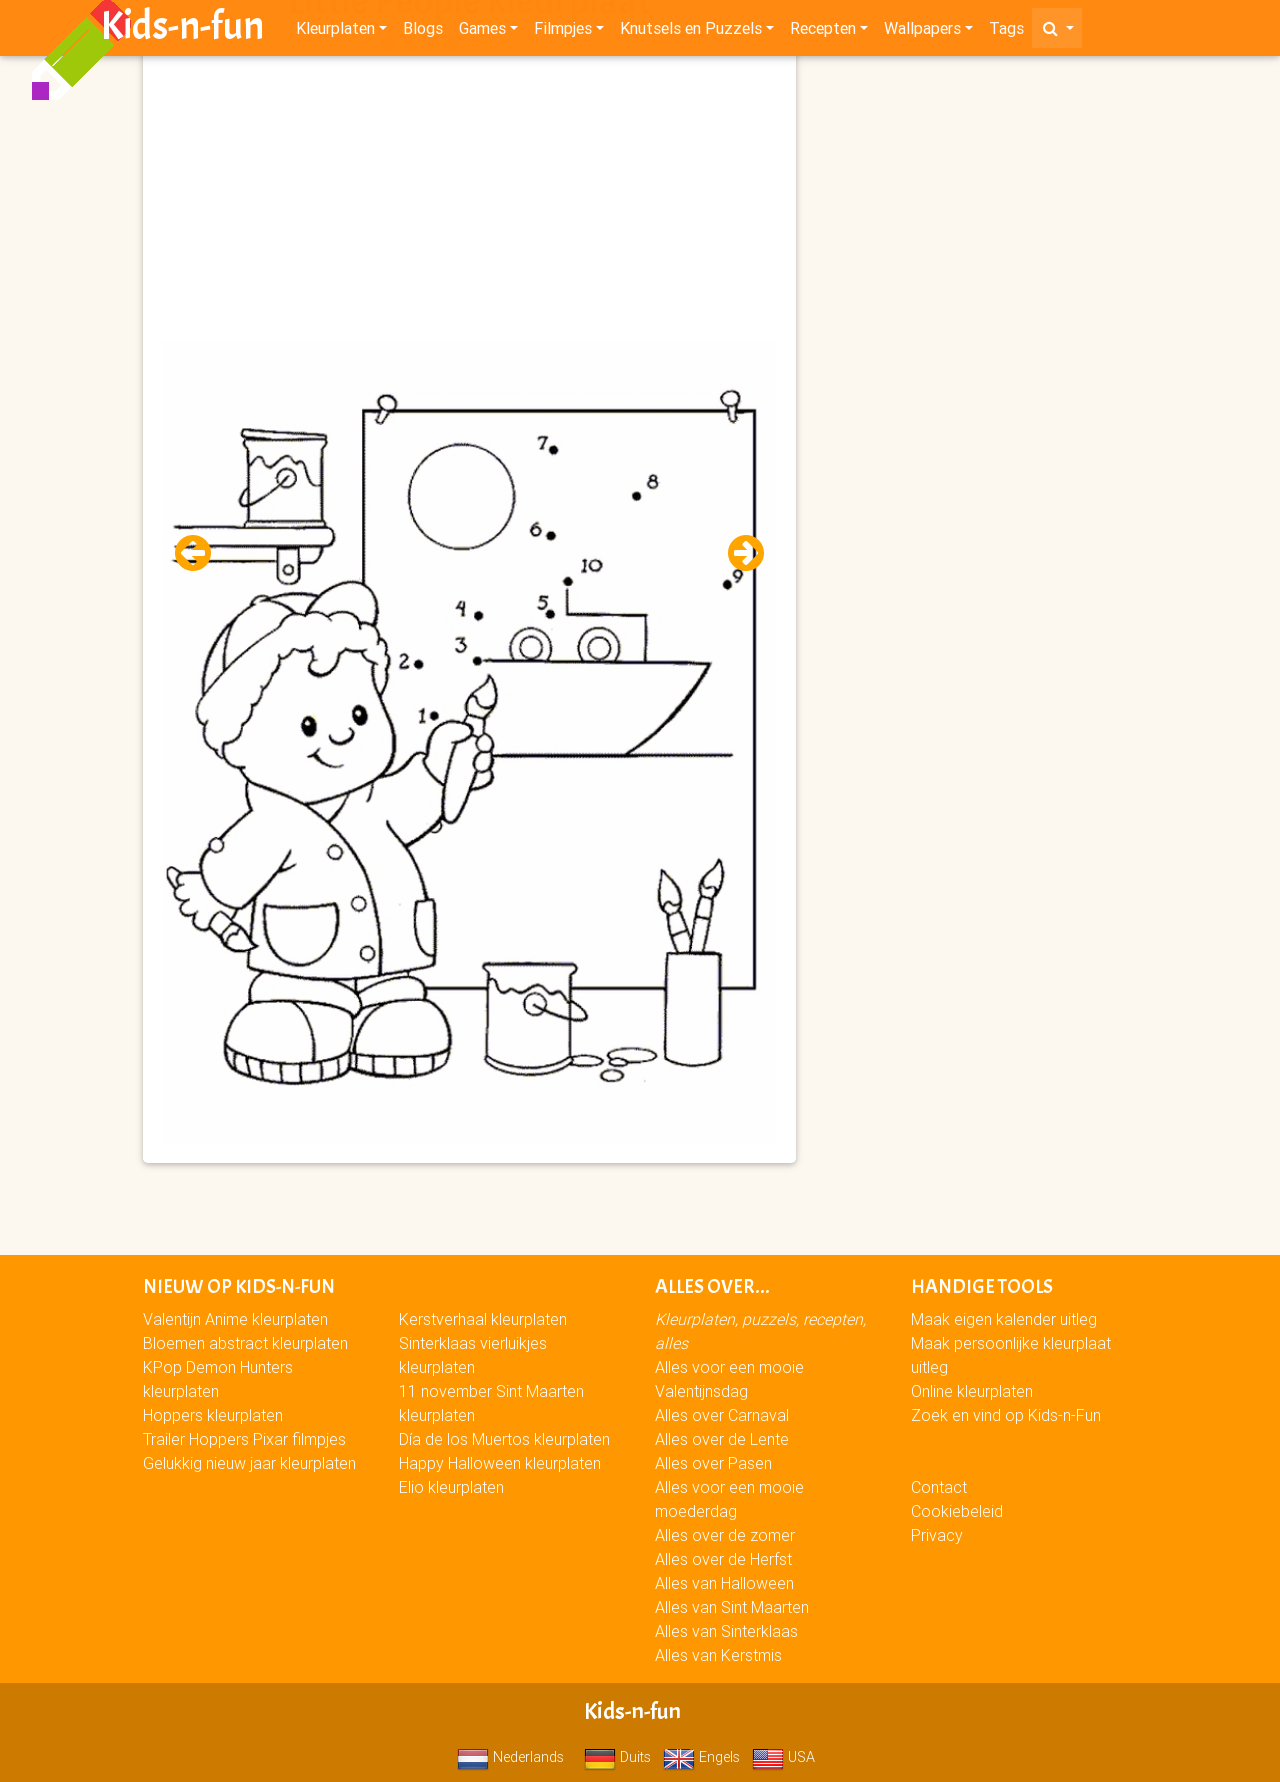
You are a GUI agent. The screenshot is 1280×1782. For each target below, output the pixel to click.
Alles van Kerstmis (718, 1655)
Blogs (423, 32)
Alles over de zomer (725, 1535)
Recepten (823, 32)
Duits (617, 1757)
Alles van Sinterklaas (726, 1631)
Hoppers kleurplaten (213, 1415)
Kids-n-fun (182, 30)
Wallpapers (922, 32)
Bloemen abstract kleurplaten (245, 1343)
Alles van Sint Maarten (732, 1607)
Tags (1006, 32)
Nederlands (510, 1757)
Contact (939, 1487)
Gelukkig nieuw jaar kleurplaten (249, 1463)
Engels (701, 1757)
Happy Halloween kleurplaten (500, 1463)
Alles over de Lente (722, 1439)
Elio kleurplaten (451, 1487)
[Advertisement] (469, 201)
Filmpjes (563, 32)
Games (482, 32)
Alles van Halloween (724, 1583)
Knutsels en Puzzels (691, 32)
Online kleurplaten (972, 1391)
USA (783, 1757)
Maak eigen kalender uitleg (1004, 1319)
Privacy (937, 1535)
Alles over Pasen (713, 1463)
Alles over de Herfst (723, 1559)
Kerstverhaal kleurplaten (483, 1319)
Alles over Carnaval (722, 1415)
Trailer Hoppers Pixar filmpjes (244, 1439)
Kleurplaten (335, 32)
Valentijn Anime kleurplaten (235, 1319)
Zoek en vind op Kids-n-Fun (1006, 1415)
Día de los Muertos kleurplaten (504, 1439)
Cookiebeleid (957, 1511)
